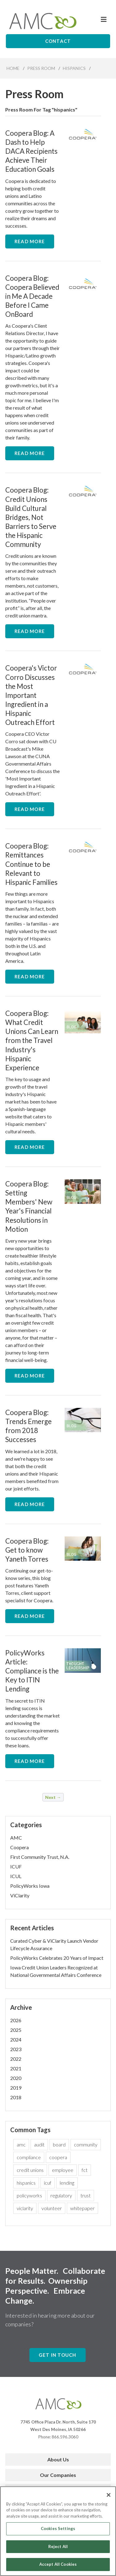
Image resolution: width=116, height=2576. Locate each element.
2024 (15, 2039)
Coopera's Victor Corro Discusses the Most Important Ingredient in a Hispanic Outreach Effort (31, 695)
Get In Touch (57, 2355)
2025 (15, 2030)
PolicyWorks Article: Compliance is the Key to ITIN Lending (32, 1671)
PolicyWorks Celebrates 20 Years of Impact (56, 1958)
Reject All (58, 2548)
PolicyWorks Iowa (29, 1886)
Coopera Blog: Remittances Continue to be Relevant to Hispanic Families (31, 864)
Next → (53, 1797)
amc (21, 2144)
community (85, 2144)
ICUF (16, 1866)
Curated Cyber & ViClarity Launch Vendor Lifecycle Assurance (54, 1944)
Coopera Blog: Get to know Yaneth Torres (27, 1550)
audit (39, 2144)
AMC (16, 1838)
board (59, 2144)
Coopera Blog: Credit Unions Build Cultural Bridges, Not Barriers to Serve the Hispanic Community (30, 517)
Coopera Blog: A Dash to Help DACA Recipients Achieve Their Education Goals (31, 151)
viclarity (25, 2208)
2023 (15, 2049)
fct (85, 2170)
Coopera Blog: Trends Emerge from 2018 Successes (28, 1426)
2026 (15, 2020)
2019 (15, 2088)
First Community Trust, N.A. (39, 1857)
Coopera (19, 1847)
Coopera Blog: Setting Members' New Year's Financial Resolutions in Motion (28, 1206)
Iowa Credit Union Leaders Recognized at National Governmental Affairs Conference (55, 1971)
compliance (29, 2157)
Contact (58, 41)
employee (62, 2170)
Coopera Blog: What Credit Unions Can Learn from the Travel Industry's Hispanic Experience (31, 1040)
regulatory (61, 2195)
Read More (30, 241)
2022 (15, 2059)
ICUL (15, 1876)
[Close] (108, 2497)
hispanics (26, 2183)
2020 (15, 2078)
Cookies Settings (58, 2530)
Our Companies (58, 2475)
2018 (15, 2097)
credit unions (30, 2170)
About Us (58, 2459)
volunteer (51, 2208)
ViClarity (19, 1895)
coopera (58, 2157)
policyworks (29, 2195)
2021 (15, 2068)
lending (67, 2183)
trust (85, 2195)
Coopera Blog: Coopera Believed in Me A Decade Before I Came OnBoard (32, 296)
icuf (47, 2183)
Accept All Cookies (58, 2567)
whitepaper (82, 2208)
